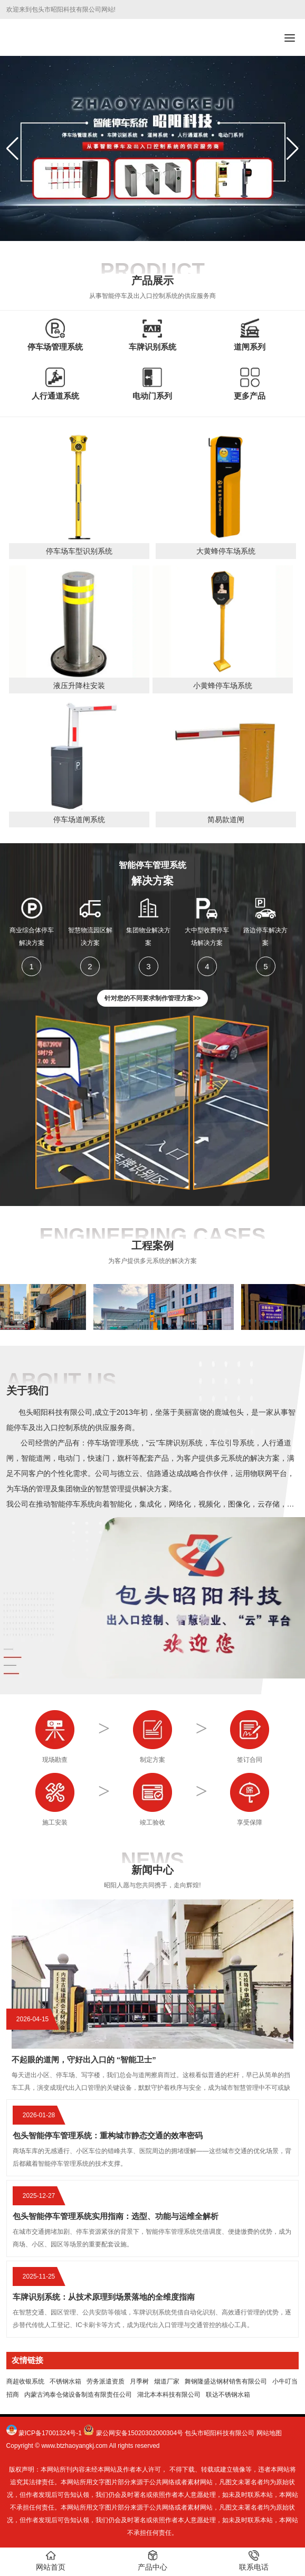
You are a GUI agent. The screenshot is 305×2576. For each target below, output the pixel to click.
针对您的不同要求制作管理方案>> (152, 998)
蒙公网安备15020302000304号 (139, 2433)
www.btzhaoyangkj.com (74, 2445)
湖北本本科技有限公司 (169, 2394)
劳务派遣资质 (106, 2381)
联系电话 (254, 2560)
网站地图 (269, 2433)
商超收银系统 (25, 2381)
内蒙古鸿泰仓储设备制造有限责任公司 (78, 2394)
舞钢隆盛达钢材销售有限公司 (226, 2381)
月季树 (139, 2381)
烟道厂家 (166, 2381)
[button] (292, 148)
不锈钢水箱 (65, 2381)
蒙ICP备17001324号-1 (50, 2433)
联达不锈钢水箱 (228, 2394)
